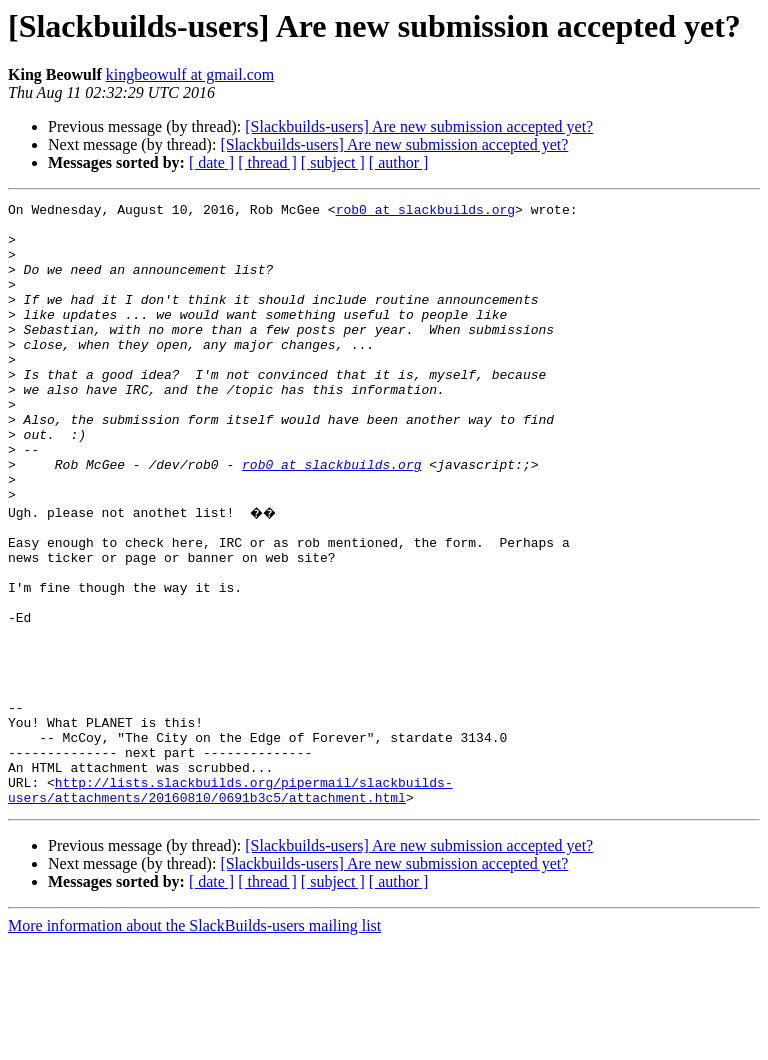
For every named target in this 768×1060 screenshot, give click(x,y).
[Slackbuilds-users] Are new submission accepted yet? (419, 126)
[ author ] (399, 162)
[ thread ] (267, 162)
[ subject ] (333, 162)
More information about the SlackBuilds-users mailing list (194, 1042)
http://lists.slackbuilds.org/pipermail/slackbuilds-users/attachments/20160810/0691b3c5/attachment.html (230, 905)
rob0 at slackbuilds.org (425, 212)
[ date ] (211, 162)
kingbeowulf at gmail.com (190, 74)
